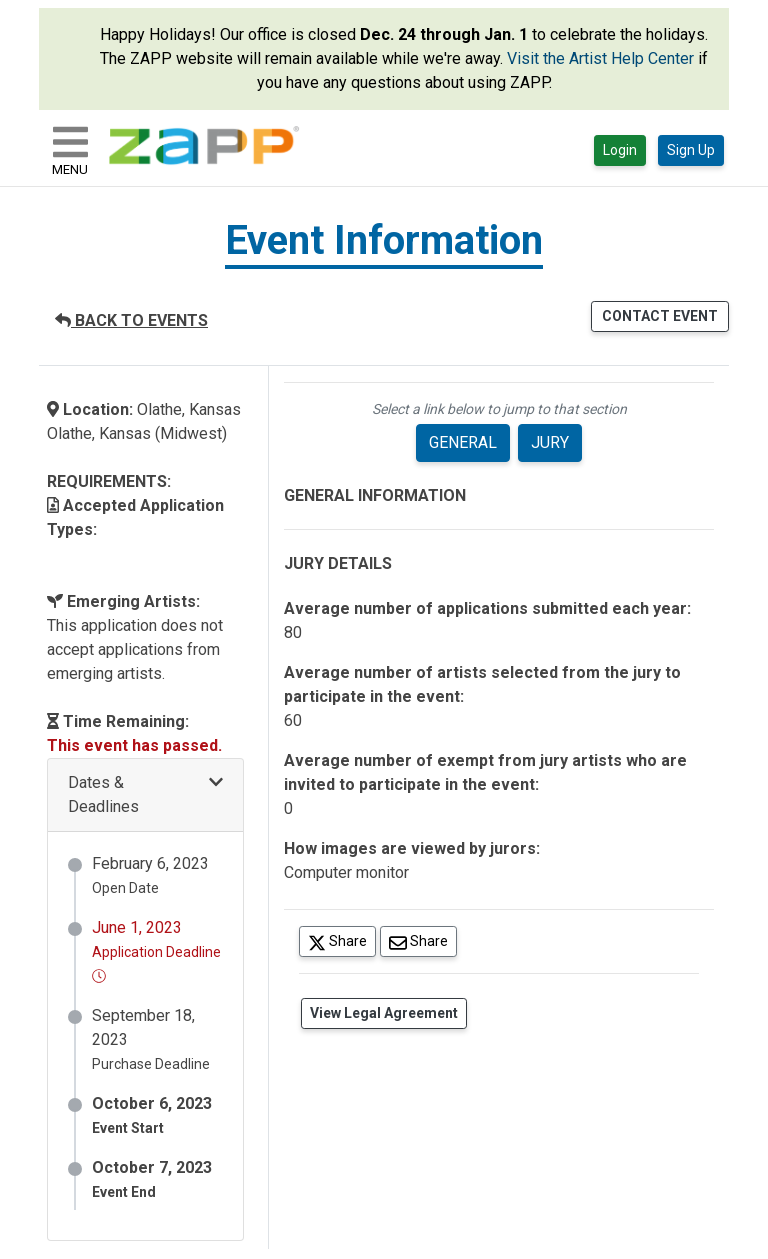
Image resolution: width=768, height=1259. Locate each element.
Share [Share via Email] (423, 940)
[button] (145, 795)
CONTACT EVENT (660, 316)
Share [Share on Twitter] (342, 940)
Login (620, 150)
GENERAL (463, 442)
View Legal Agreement (384, 1013)
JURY (550, 442)
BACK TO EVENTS (131, 320)
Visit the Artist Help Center (600, 58)
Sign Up (691, 150)
